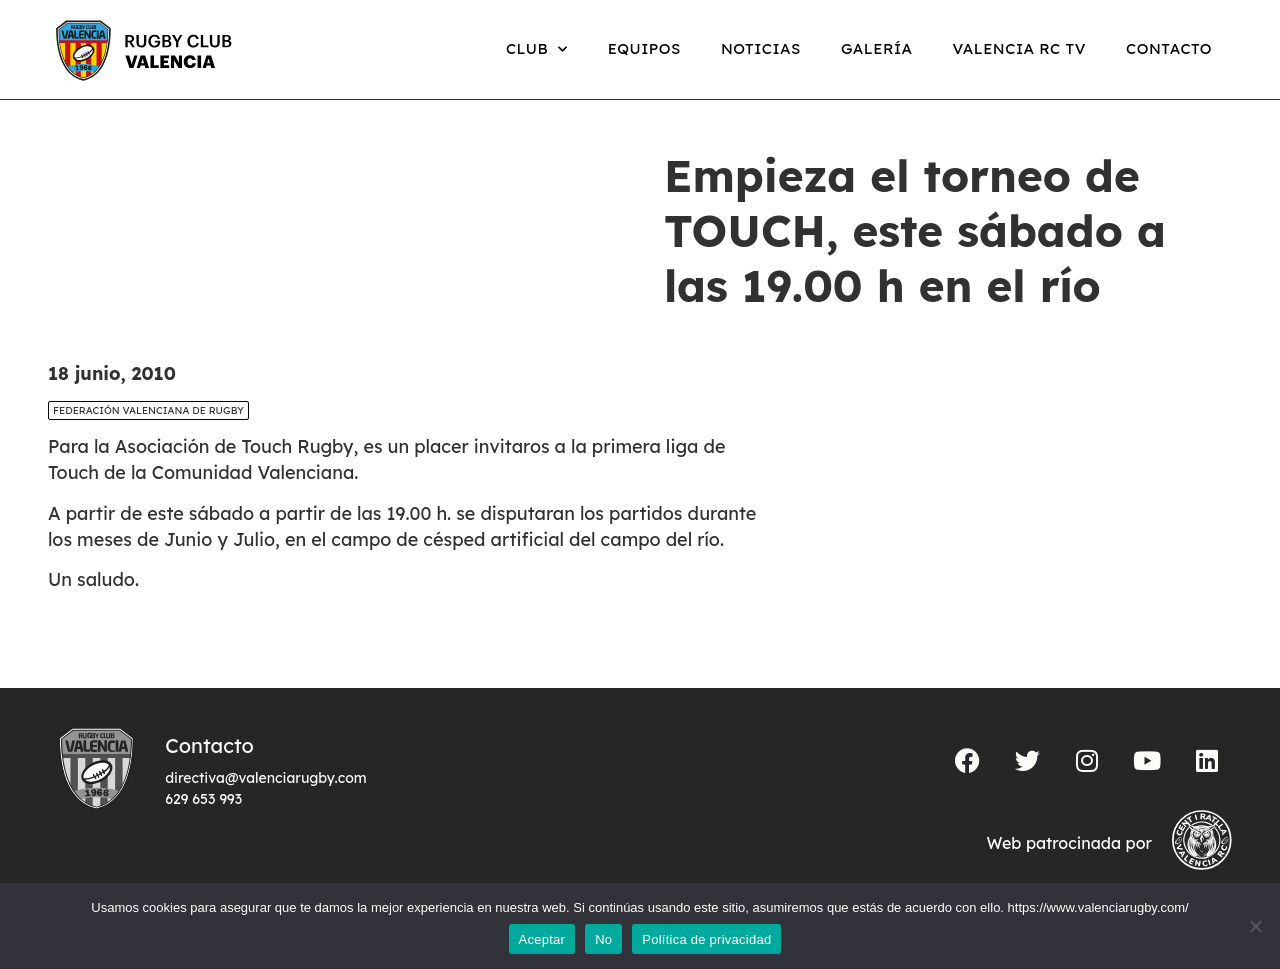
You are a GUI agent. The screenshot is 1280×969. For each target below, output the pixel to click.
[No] (1255, 926)
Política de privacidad (706, 939)
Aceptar (542, 939)
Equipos (644, 48)
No (603, 939)
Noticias (761, 48)
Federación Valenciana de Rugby (148, 410)
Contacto (1169, 48)
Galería (877, 48)
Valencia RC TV (1019, 48)
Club (537, 49)
